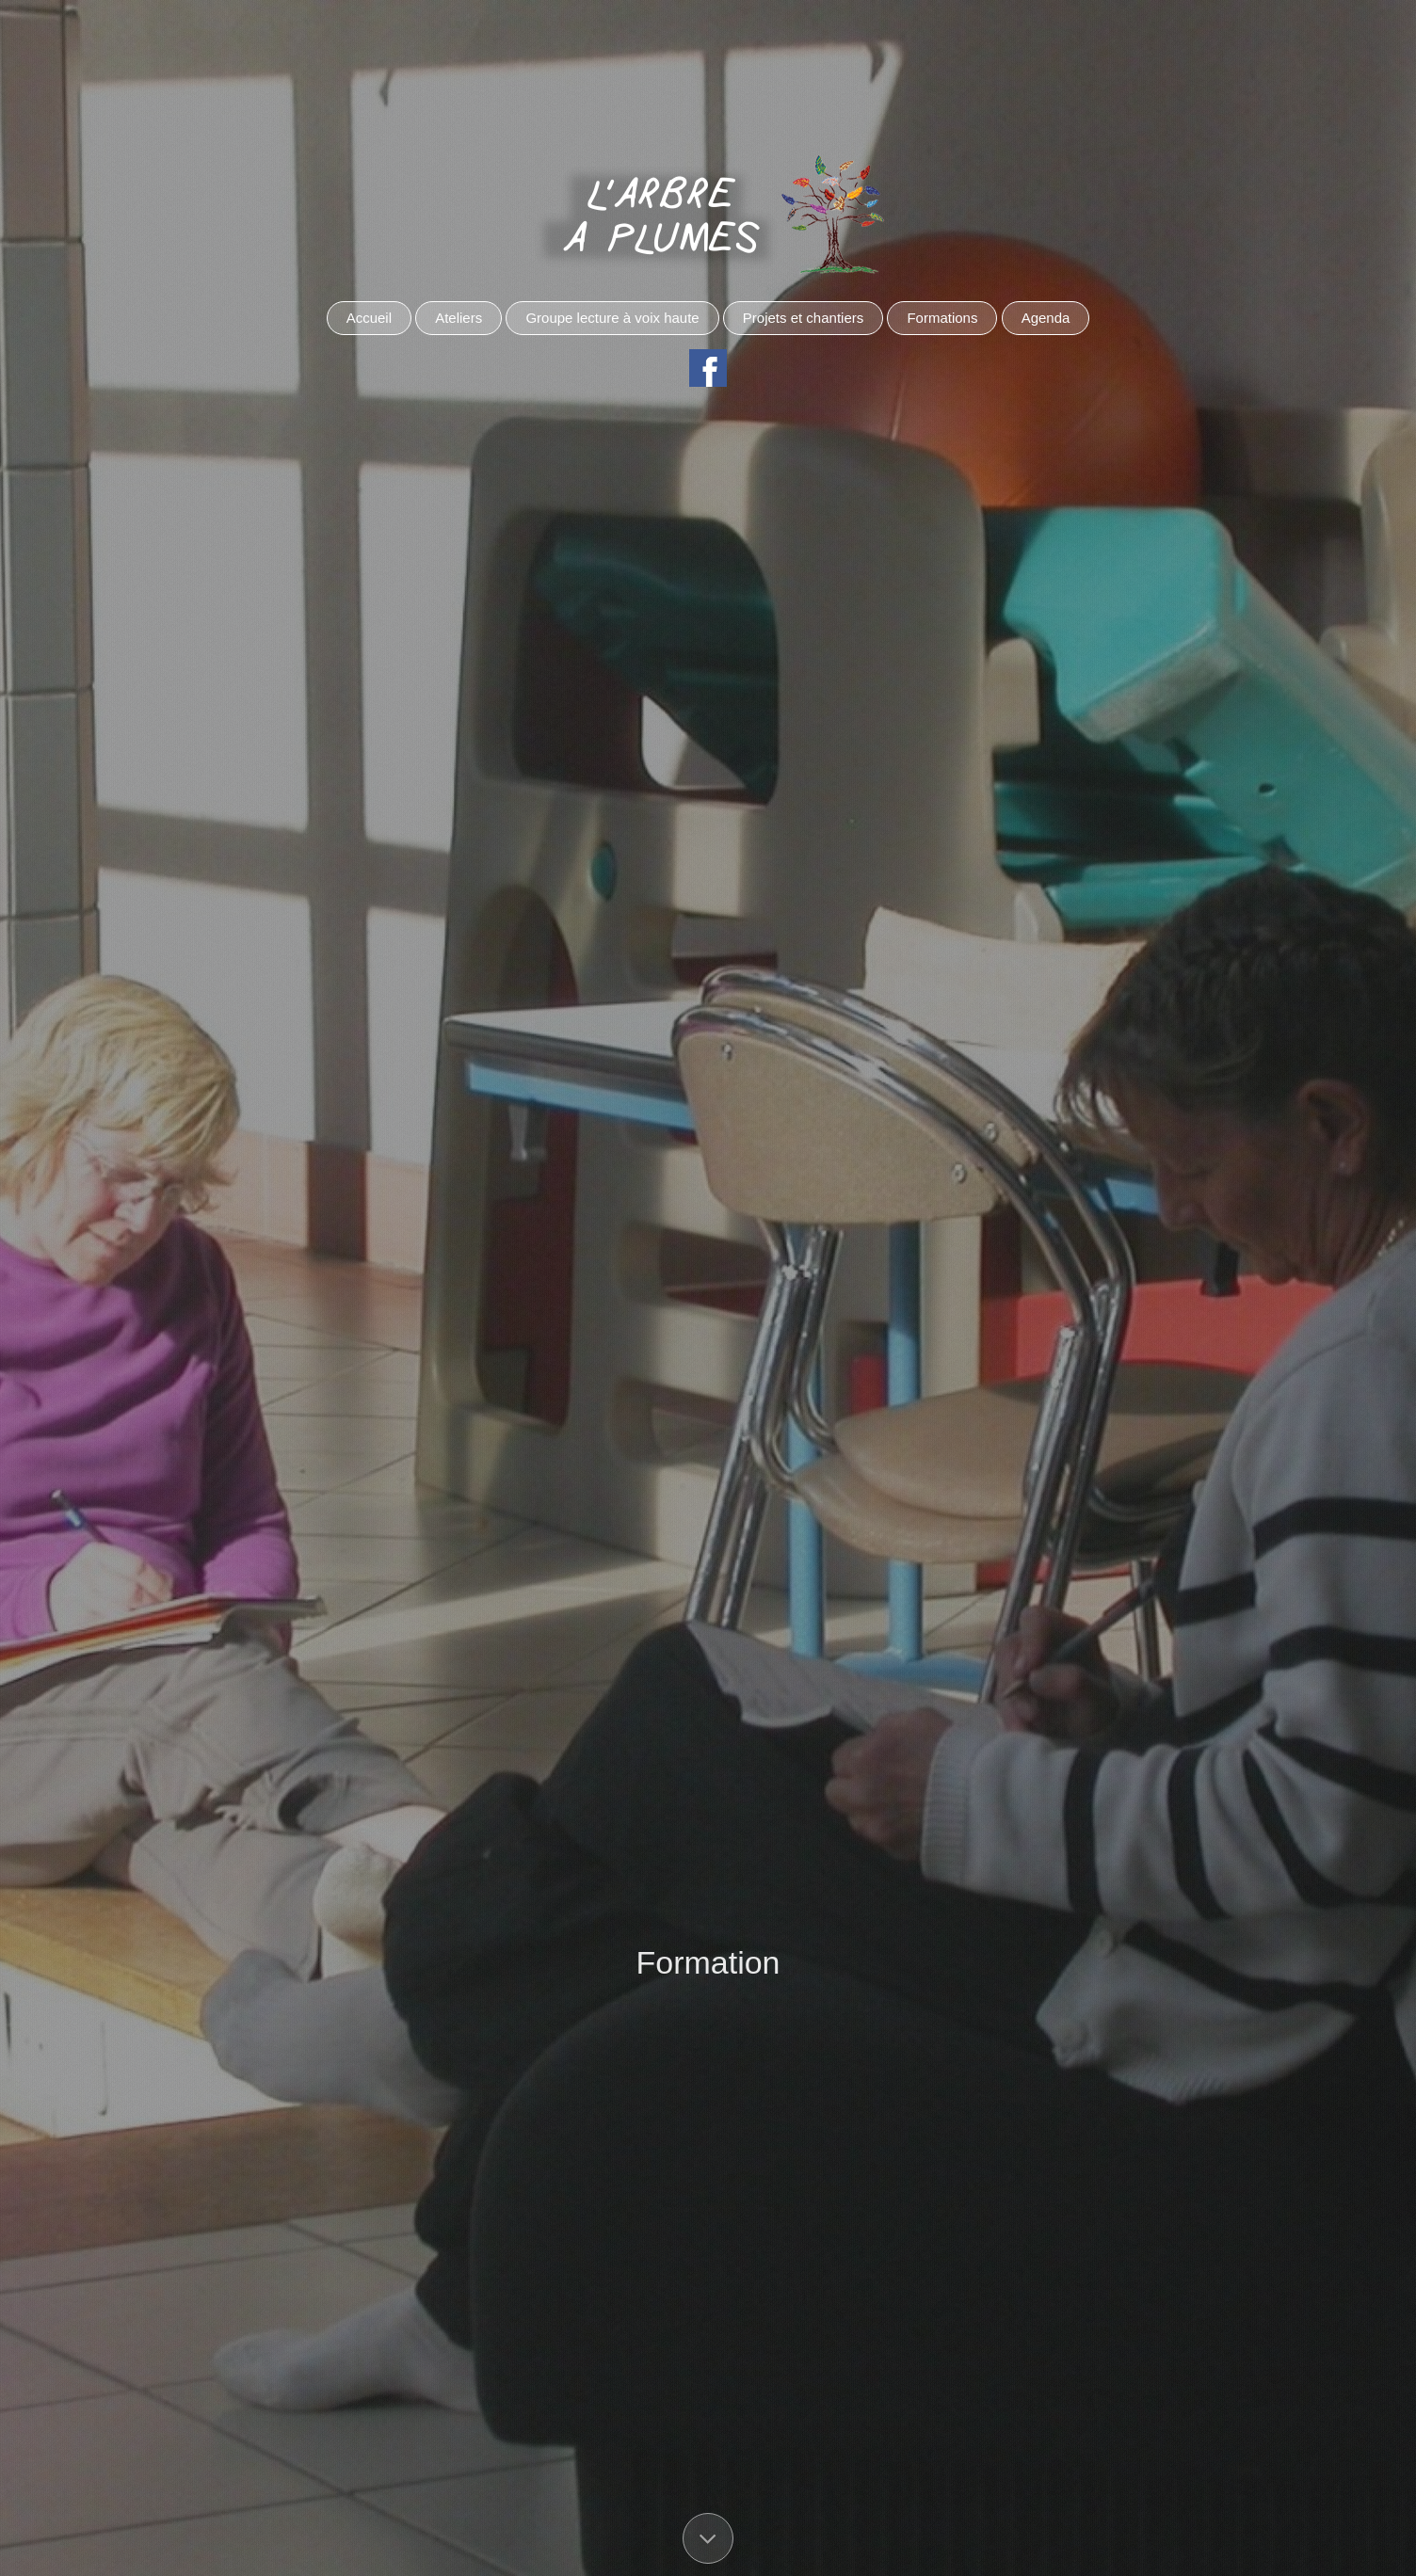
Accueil (369, 318)
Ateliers (458, 318)
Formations (942, 318)
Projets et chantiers (803, 318)
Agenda (1046, 318)
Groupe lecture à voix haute (612, 318)
